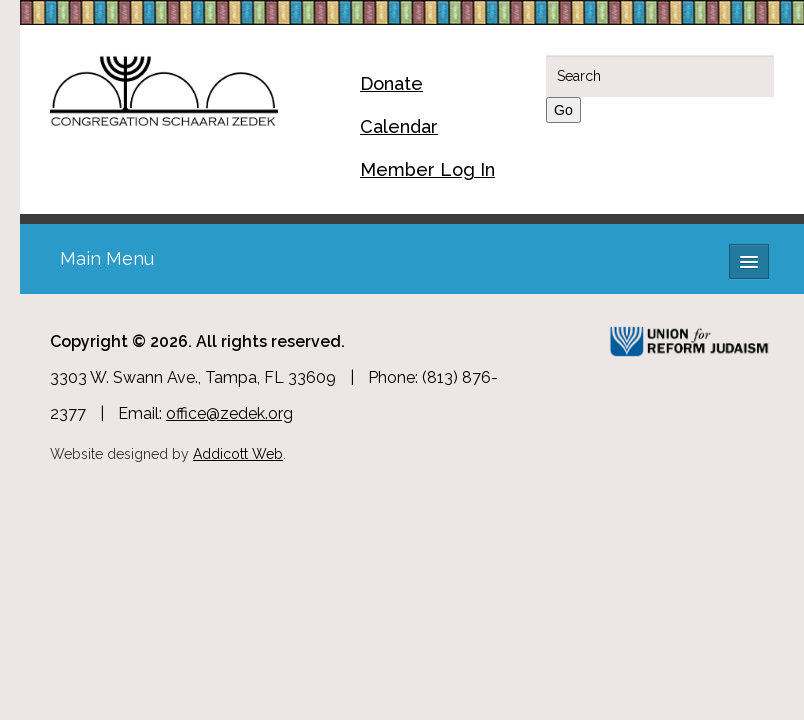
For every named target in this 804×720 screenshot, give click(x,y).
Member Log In (427, 169)
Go (563, 110)
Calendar (399, 126)
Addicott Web (238, 454)
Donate (391, 83)
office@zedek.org (229, 413)
